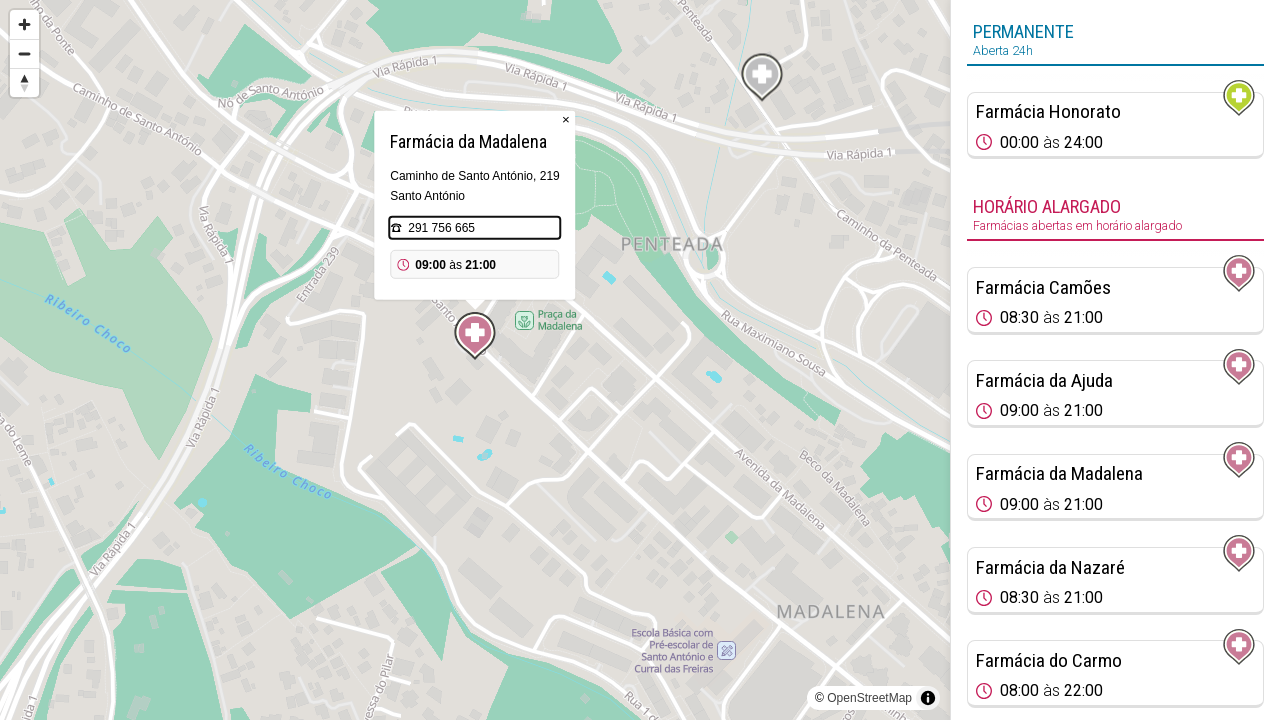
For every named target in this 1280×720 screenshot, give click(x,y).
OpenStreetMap (869, 698)
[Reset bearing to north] (24, 82)
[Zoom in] (24, 24)
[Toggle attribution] (928, 698)
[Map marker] (475, 336)
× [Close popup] (566, 119)
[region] (475, 360)
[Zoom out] (24, 53)
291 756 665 (441, 228)
